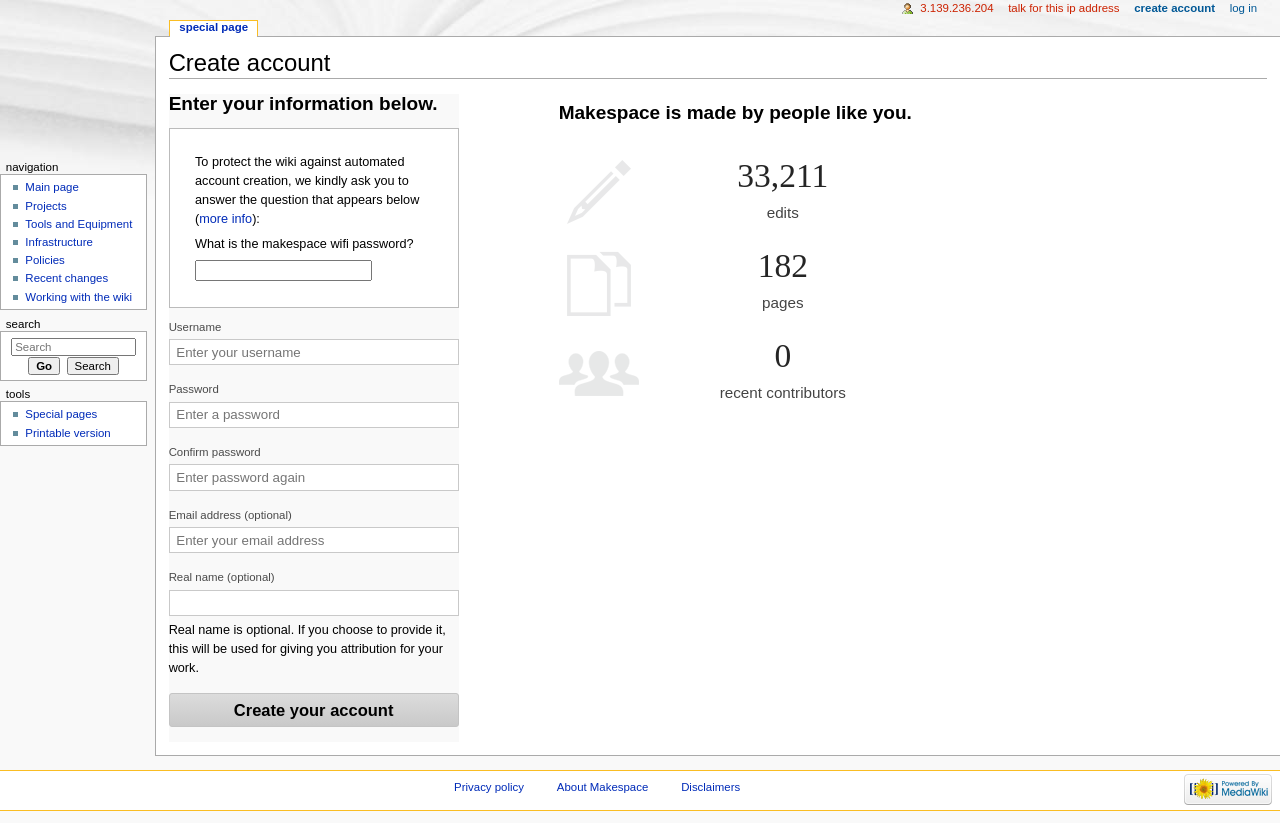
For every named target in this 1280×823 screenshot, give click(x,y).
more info (225, 219)
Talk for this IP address (1063, 8)
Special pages (61, 414)
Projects (45, 206)
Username (195, 327)
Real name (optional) (222, 577)
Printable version (67, 433)
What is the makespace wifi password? (304, 244)
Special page (213, 27)
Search (23, 324)
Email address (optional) (230, 515)
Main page (52, 187)
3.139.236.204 (956, 8)
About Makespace (602, 787)
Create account (1174, 8)
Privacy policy (489, 787)
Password (194, 389)
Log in (1243, 8)
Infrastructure (58, 242)
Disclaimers (710, 787)
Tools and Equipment (78, 224)
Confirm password (215, 452)
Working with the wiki (78, 297)
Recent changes (66, 278)
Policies (44, 260)
